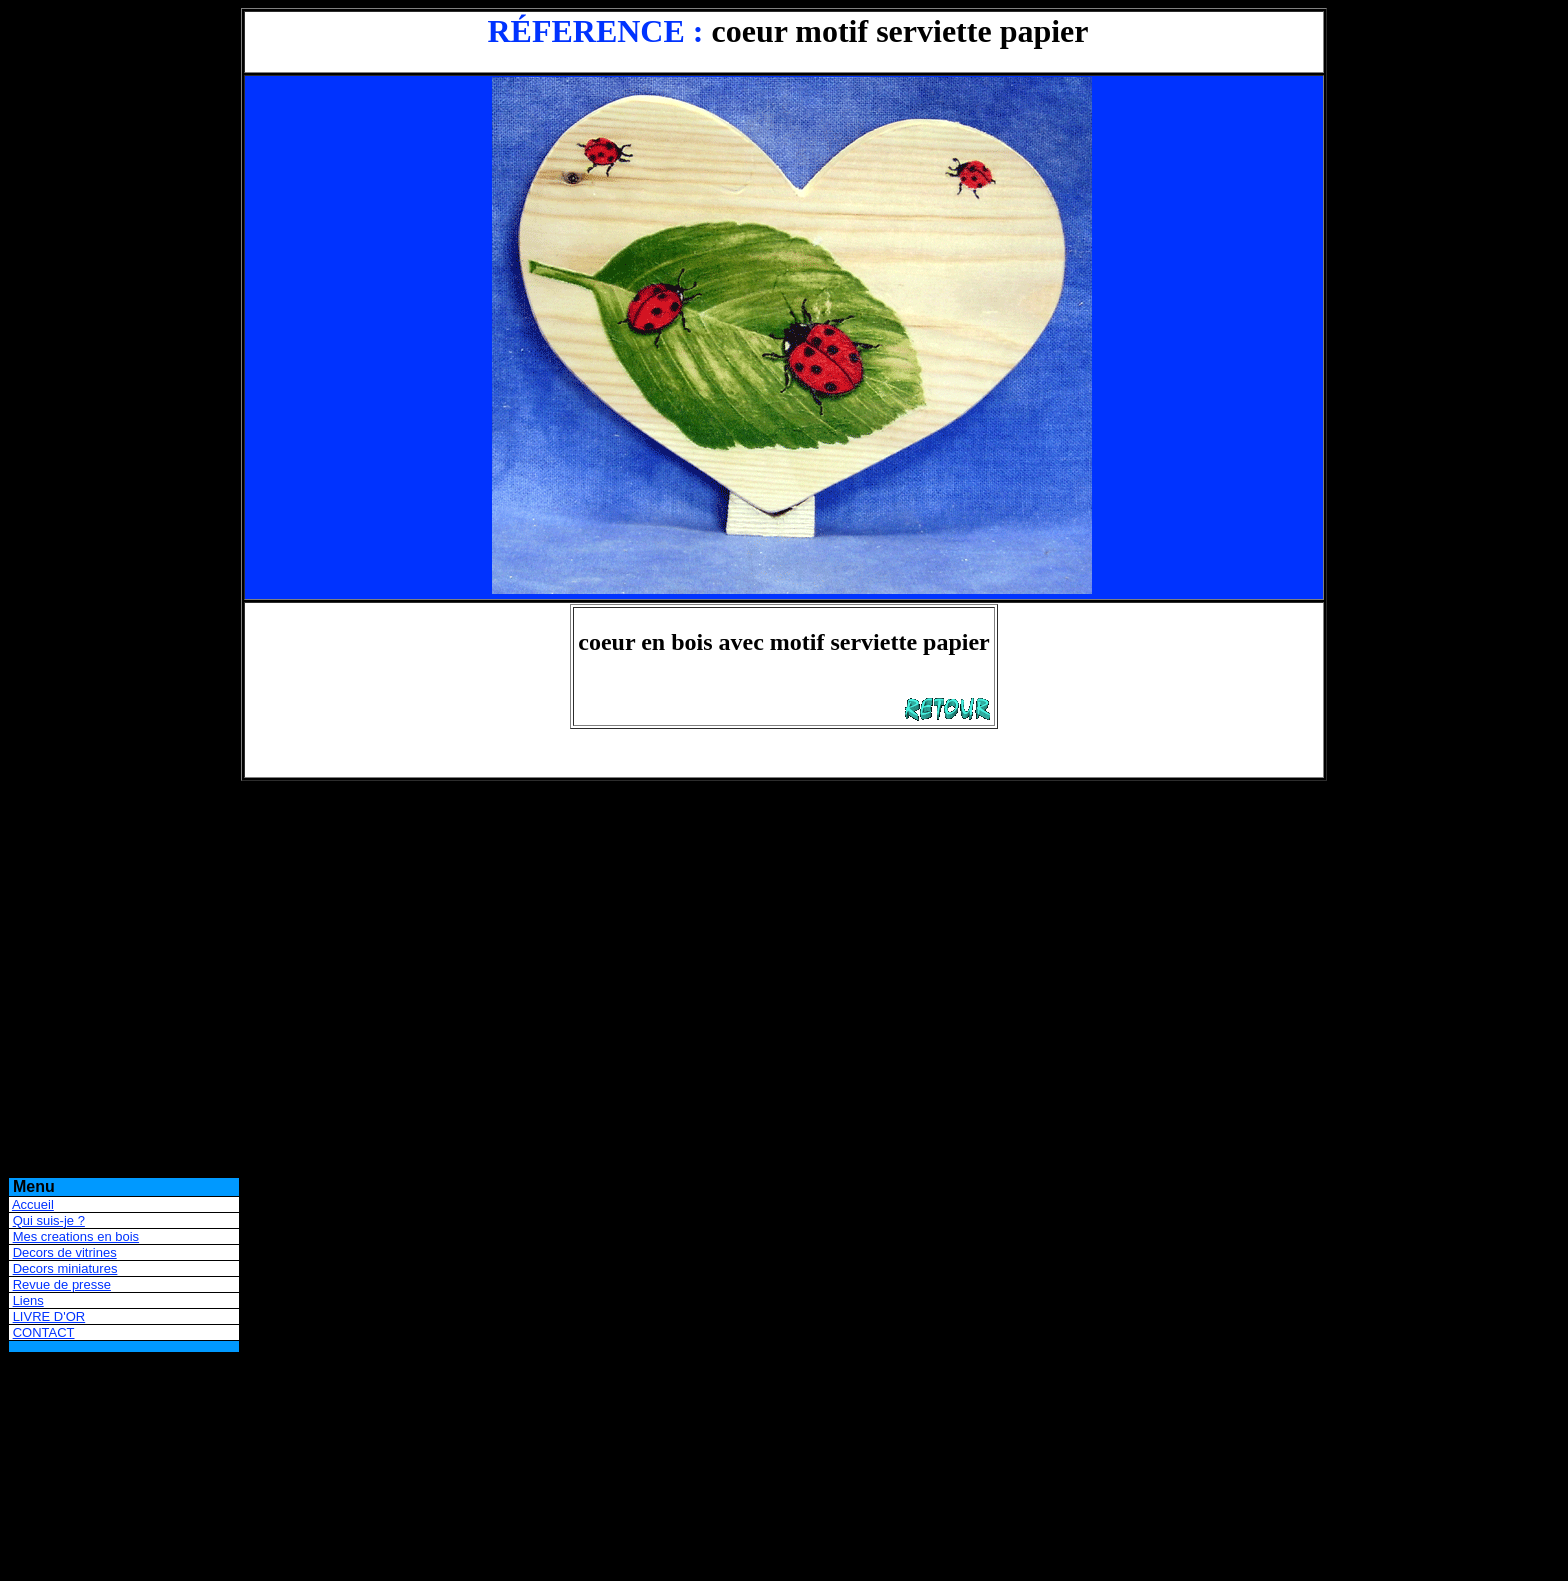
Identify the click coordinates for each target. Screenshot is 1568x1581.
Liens (28, 1300)
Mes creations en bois (76, 1236)
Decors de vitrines (65, 1252)
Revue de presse (62, 1284)
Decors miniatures (65, 1268)
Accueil (33, 1204)
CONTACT (44, 1332)
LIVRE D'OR (49, 1316)
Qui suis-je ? (49, 1220)
